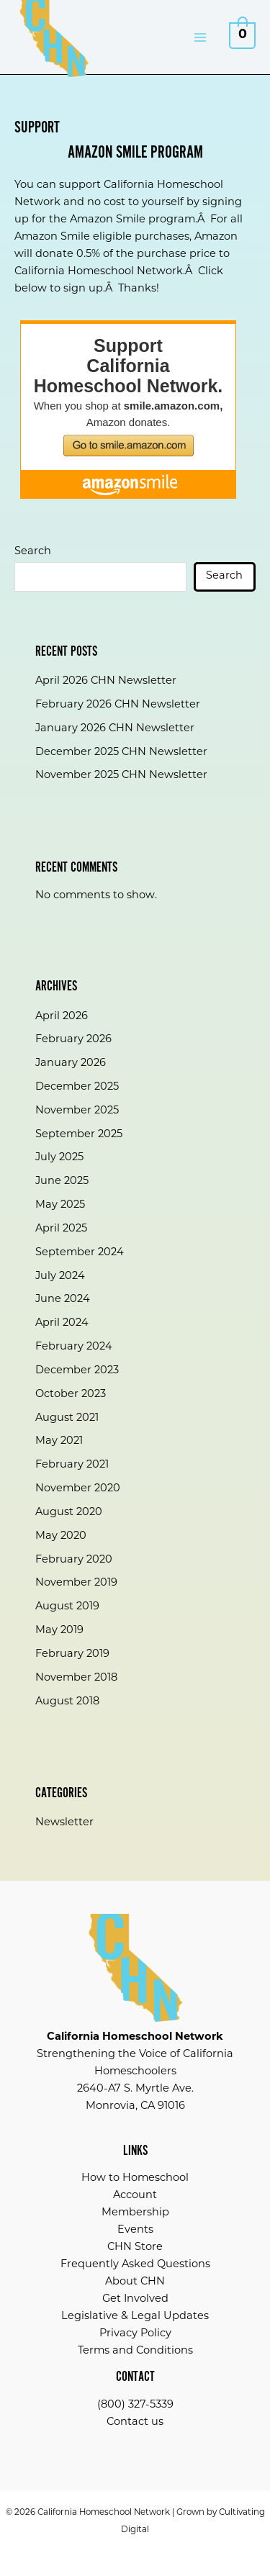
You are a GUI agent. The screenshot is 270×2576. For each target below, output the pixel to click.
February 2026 (73, 1039)
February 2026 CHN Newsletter (117, 705)
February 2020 (73, 1560)
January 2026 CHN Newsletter (114, 728)
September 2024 (79, 1252)
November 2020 (77, 1488)
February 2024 (73, 1347)
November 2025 (77, 1111)
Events (135, 2230)
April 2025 (61, 1229)
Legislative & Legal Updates (135, 2316)
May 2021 (59, 1441)
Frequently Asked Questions (135, 2264)
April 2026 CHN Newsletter (105, 681)
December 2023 (77, 1370)
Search (32, 551)
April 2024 (62, 1323)
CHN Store (135, 2247)
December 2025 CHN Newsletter (121, 752)
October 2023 (70, 1394)
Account (135, 2195)
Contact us (135, 2422)
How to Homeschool (135, 2178)
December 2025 (77, 1087)
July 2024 (60, 1276)
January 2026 (70, 1063)
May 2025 (60, 1205)
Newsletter (64, 1822)
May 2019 (59, 1630)
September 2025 (78, 1134)
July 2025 (59, 1157)
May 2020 (60, 1536)
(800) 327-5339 (135, 2405)
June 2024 (62, 1299)
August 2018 (67, 1701)
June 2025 (62, 1181)
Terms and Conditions (135, 2351)
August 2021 (67, 1418)
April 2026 (61, 1016)
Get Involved (135, 2299)
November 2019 (76, 1583)
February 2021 (72, 1465)
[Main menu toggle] (200, 36)
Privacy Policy (135, 2333)
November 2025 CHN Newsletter (121, 775)
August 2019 (67, 1606)
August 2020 (68, 1512)
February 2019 (72, 1654)
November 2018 (76, 1678)
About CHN (135, 2282)
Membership (135, 2212)
